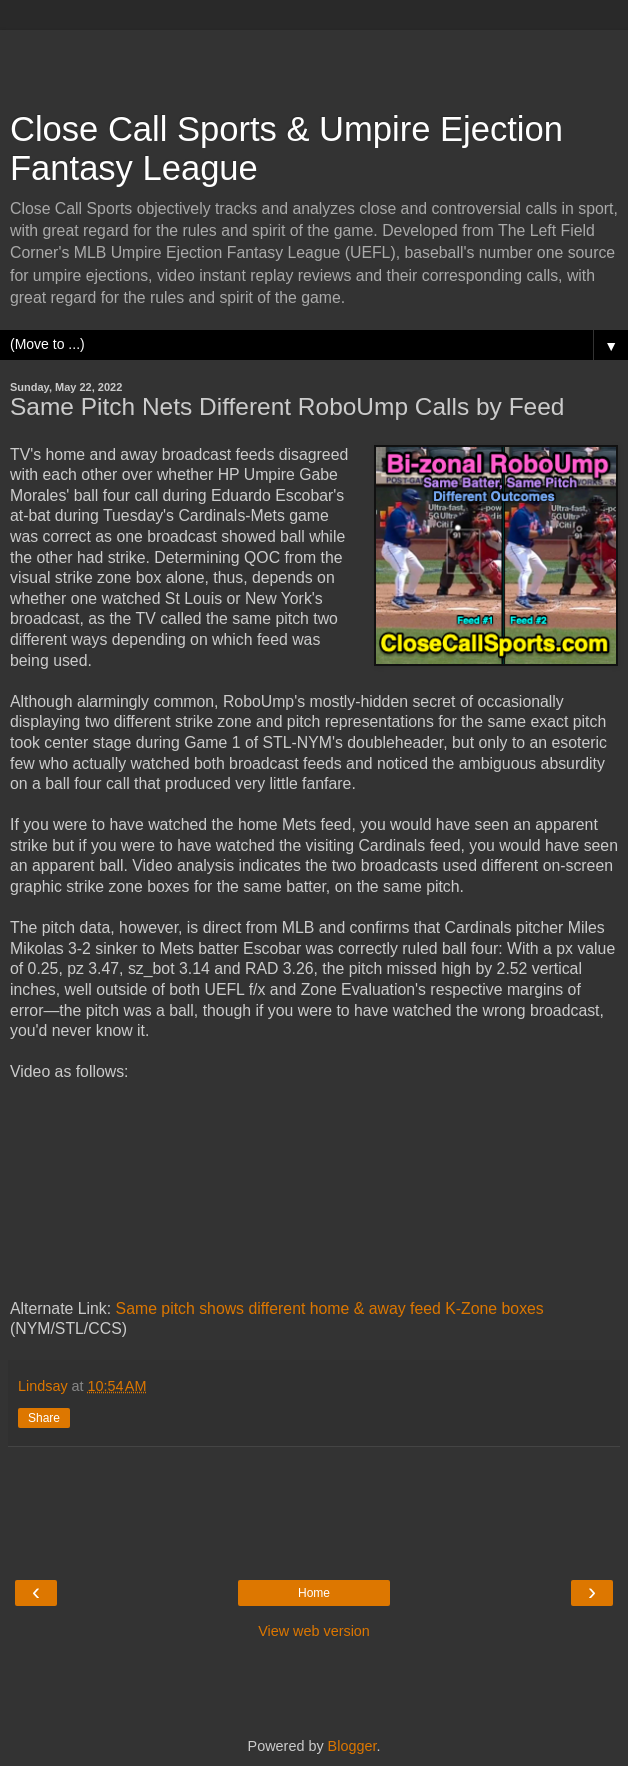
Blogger (352, 1746)
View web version (314, 1631)
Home (314, 1593)
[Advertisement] (314, 60)
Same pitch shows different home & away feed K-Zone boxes (330, 1308)
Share (44, 1418)
